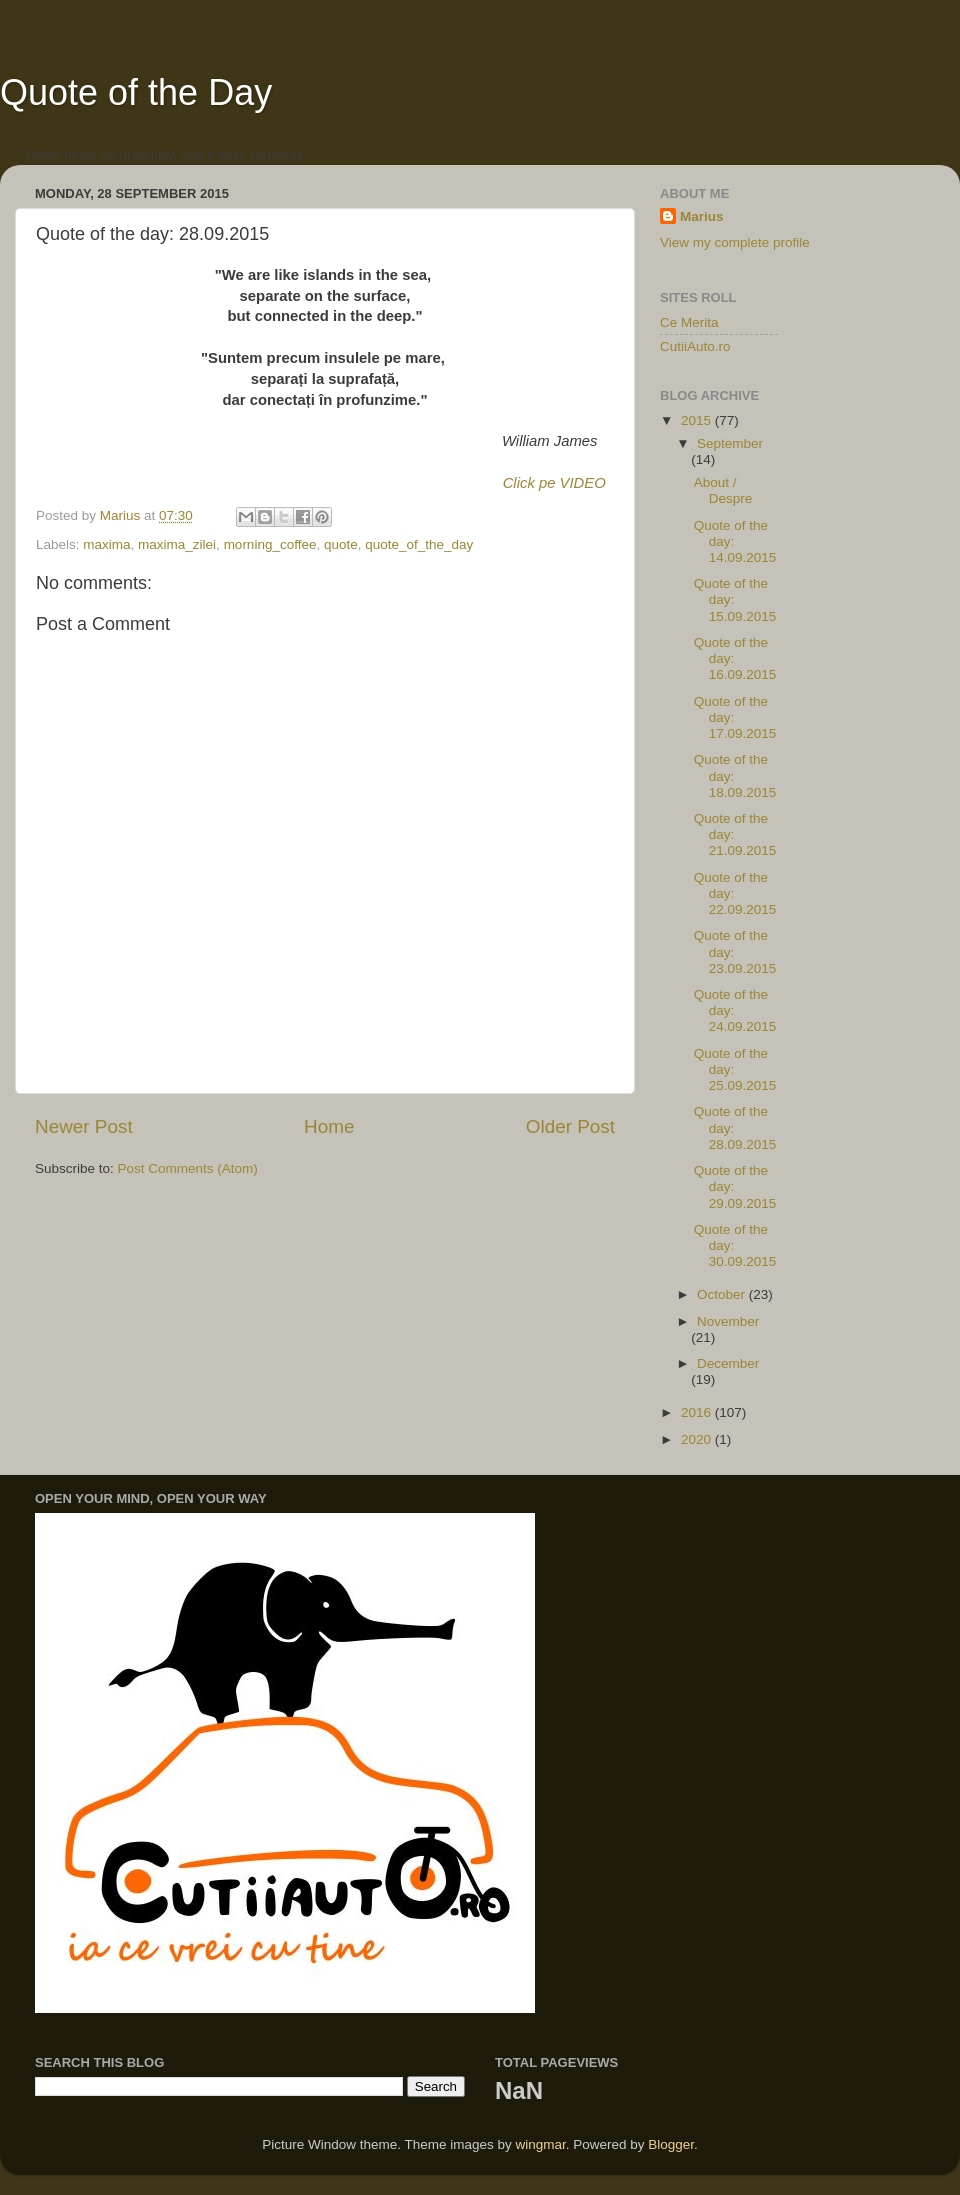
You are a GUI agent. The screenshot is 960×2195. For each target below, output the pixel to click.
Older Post (570, 1126)
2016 (698, 1412)
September (730, 443)
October (723, 1294)
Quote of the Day (136, 92)
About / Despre (723, 490)
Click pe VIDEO (554, 483)
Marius (702, 216)
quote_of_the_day (419, 544)
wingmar (540, 2144)
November (728, 1321)
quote (341, 544)
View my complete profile (735, 242)
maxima (106, 544)
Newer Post (84, 1126)
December (728, 1363)
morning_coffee (270, 544)
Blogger (671, 2144)
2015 (698, 420)
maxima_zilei (177, 544)
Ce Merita (689, 322)
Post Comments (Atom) (188, 1168)
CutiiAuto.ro (695, 346)
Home (329, 1126)
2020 (698, 1439)
